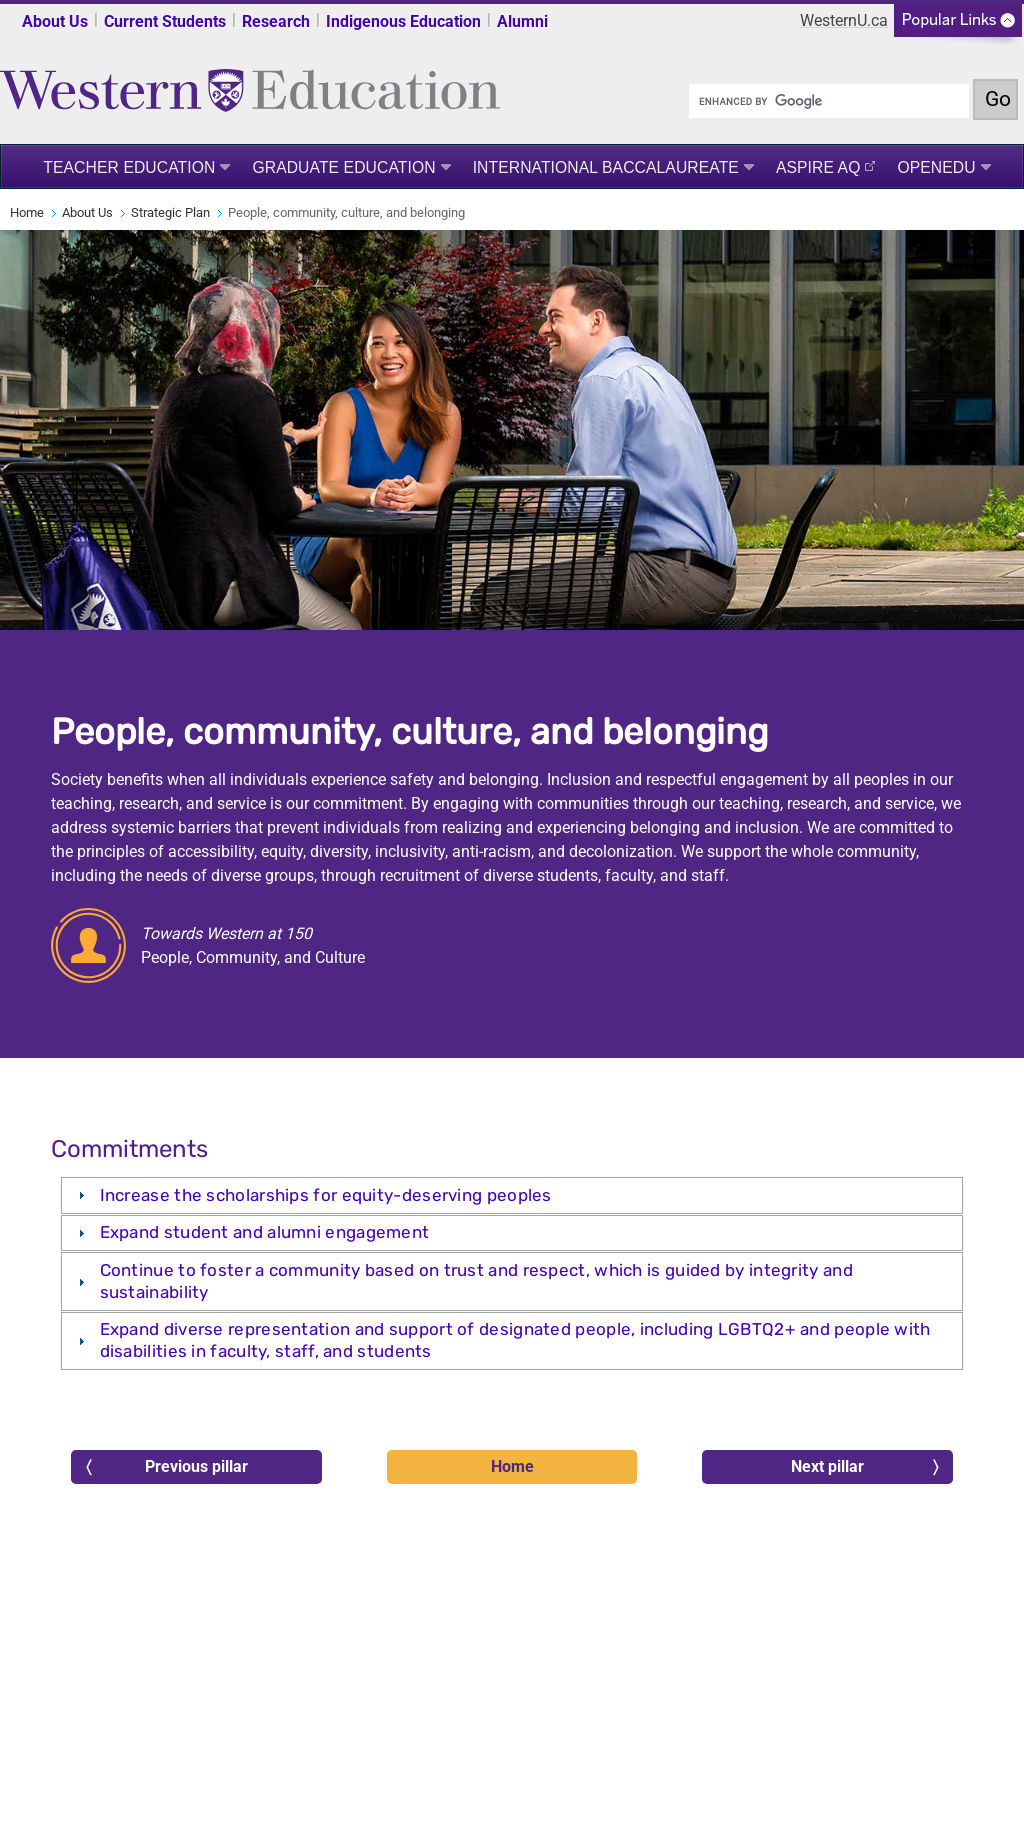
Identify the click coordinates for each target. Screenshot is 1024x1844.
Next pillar (864, 1467)
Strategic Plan (170, 212)
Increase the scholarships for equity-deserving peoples (326, 1195)
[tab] (512, 1195)
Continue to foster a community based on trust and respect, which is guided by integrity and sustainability (476, 1280)
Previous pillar (167, 1467)
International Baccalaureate (606, 167)
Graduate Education (343, 167)
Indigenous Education (403, 21)
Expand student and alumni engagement (265, 1232)
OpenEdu (936, 167)
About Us (55, 21)
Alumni (522, 21)
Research (276, 21)
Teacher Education (129, 167)
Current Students (165, 21)
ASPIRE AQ (818, 167)
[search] (829, 101)
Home (27, 212)
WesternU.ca (844, 20)
